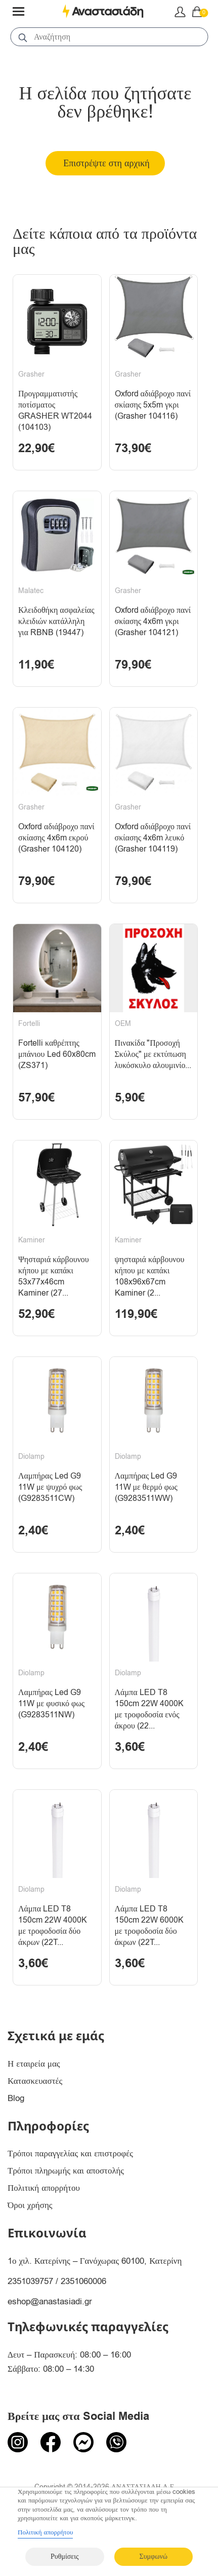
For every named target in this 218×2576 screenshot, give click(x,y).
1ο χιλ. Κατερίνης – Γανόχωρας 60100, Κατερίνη (95, 2261)
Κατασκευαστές (35, 2081)
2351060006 (83, 2281)
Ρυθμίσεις (64, 2556)
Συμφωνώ (153, 2556)
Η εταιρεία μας (34, 2064)
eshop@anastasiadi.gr (50, 2301)
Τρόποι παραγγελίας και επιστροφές (70, 2153)
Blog (16, 2098)
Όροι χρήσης (30, 2205)
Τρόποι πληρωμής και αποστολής (66, 2171)
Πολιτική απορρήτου (44, 2188)
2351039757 (30, 2281)
